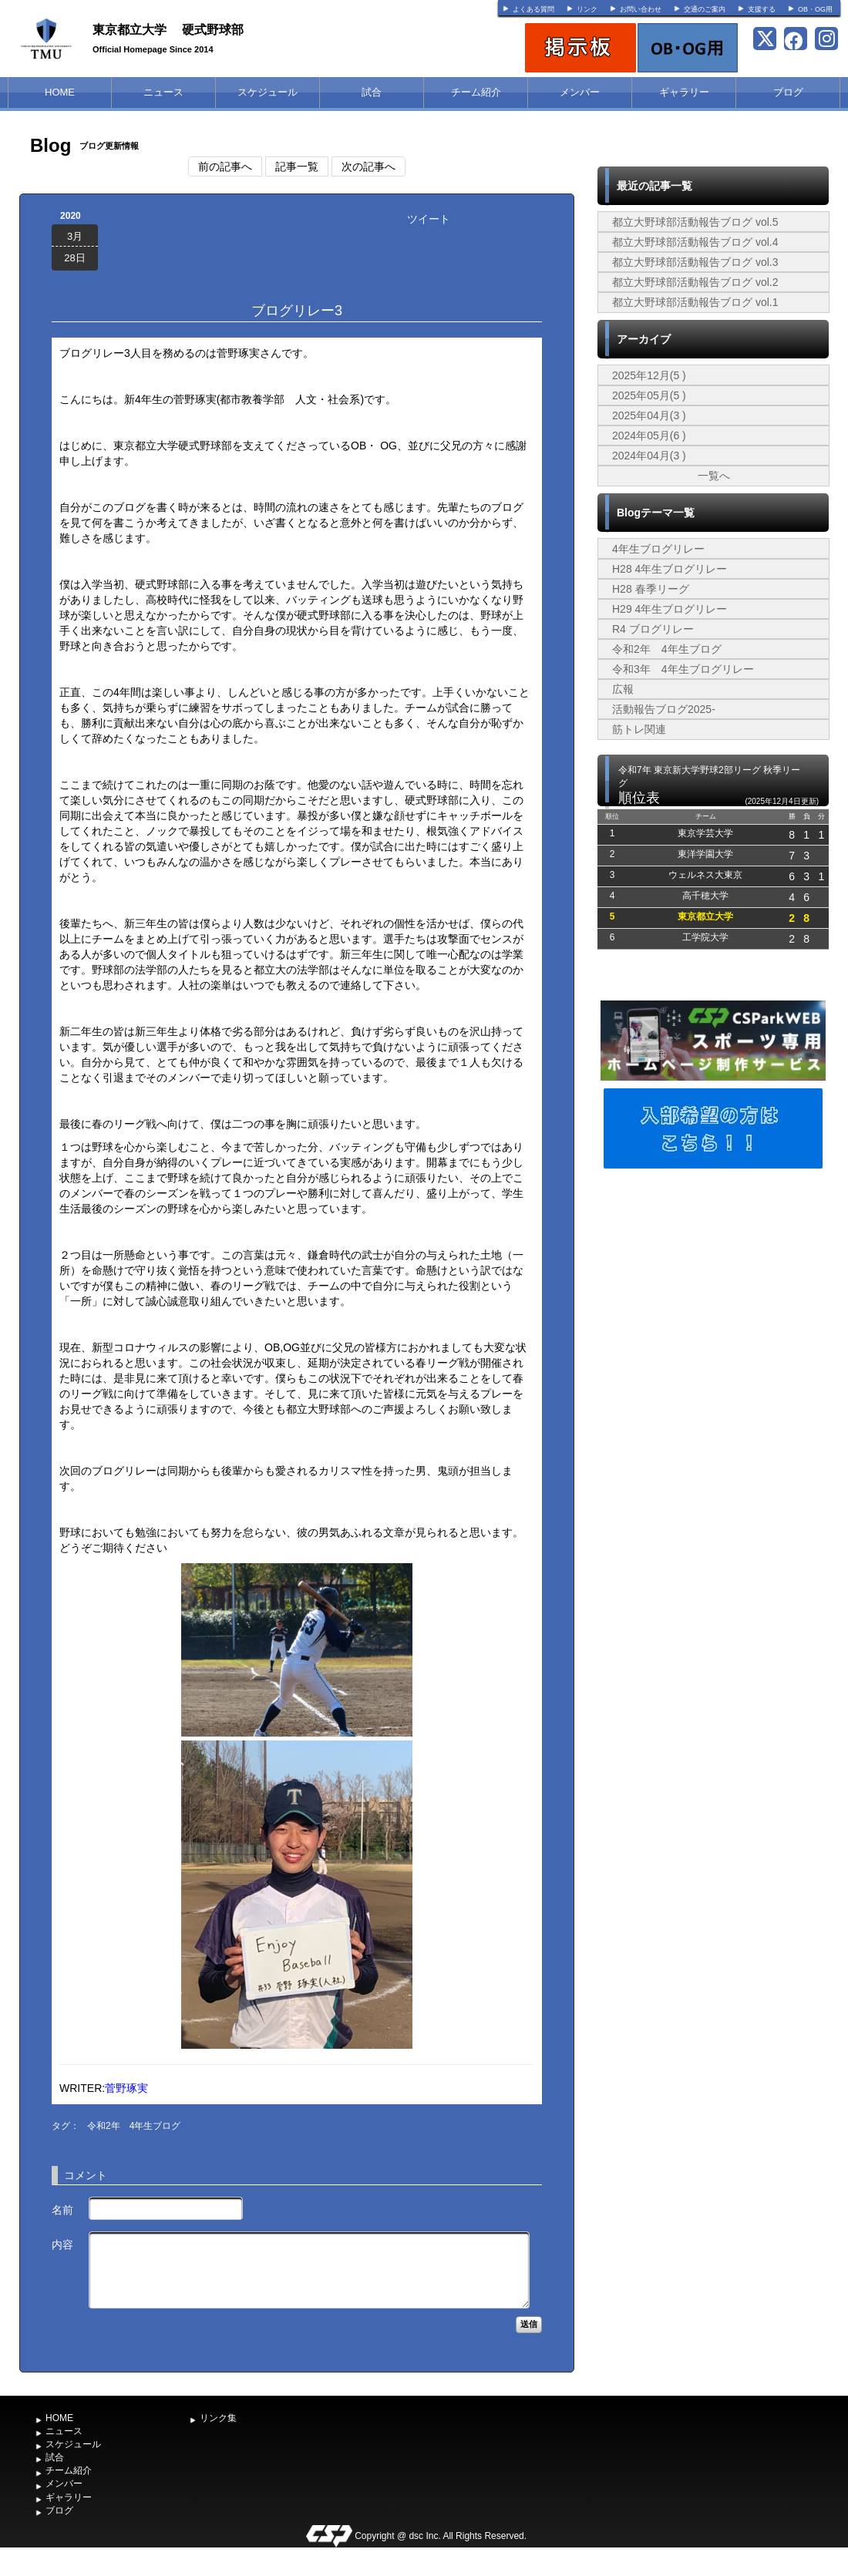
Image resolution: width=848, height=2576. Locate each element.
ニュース (163, 92)
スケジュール (267, 92)
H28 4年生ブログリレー (669, 569)
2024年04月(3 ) (649, 455)
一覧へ (714, 475)
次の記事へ (368, 166)
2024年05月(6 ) (649, 435)
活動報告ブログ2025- (663, 709)
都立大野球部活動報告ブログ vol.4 (695, 242)
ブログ (788, 92)
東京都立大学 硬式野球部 (168, 29)
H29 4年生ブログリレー (669, 609)
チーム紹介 (476, 92)
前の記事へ (225, 166)
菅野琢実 (126, 2088)
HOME (60, 92)
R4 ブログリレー (653, 629)
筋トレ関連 (639, 729)
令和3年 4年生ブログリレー (683, 669)
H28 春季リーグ (650, 589)
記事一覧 (296, 166)
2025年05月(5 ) (649, 395)
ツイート (428, 219)
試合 (372, 92)
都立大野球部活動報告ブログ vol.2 (695, 282)
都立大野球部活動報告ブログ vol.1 (695, 302)
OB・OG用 (815, 9)
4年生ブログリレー (658, 549)
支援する (762, 9)
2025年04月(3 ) (649, 415)
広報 (623, 689)
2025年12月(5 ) (649, 375)
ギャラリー (684, 92)
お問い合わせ (640, 9)
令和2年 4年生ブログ (133, 2125)
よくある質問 (533, 9)
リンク (587, 9)
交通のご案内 (704, 9)
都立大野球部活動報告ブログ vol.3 (695, 262)
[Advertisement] (713, 1288)
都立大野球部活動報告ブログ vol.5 (695, 222)
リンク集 (218, 2418)
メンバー (580, 92)
